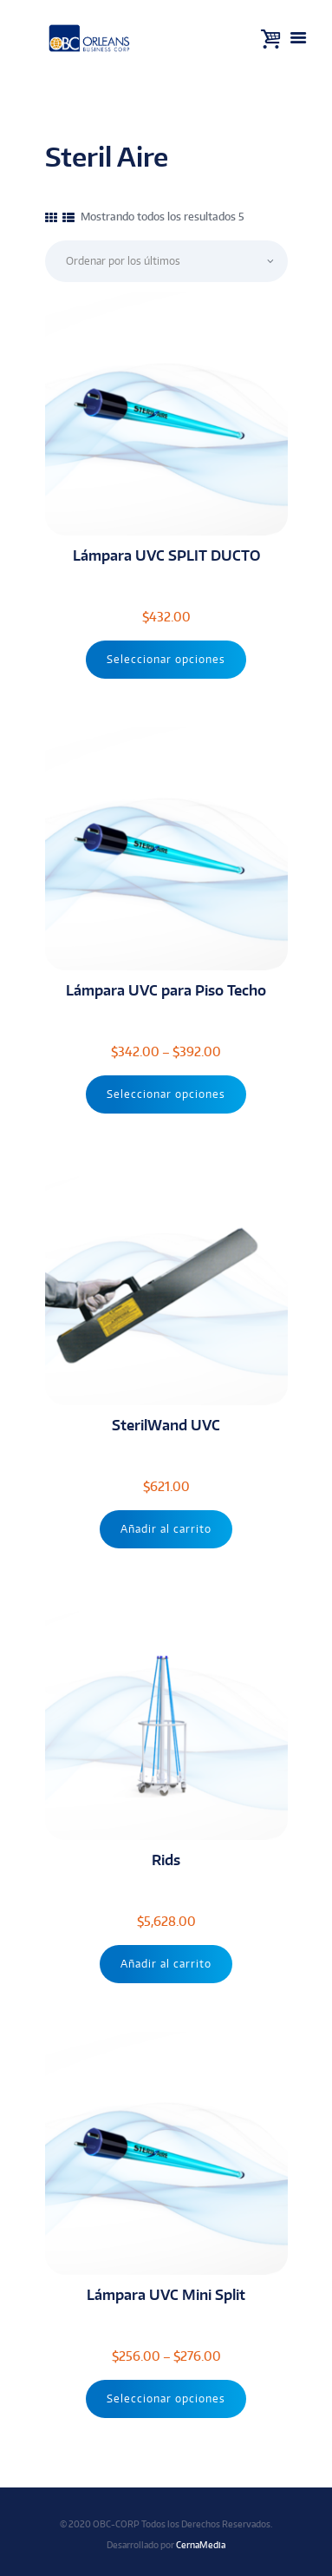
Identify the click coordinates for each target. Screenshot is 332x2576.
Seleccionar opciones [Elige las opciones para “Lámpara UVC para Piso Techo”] (166, 1094)
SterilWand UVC (166, 1425)
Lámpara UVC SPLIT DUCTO (166, 555)
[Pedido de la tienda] (166, 261)
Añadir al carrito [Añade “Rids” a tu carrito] (166, 1963)
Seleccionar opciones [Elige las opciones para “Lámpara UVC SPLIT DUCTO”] (166, 659)
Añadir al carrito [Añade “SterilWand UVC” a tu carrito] (166, 1528)
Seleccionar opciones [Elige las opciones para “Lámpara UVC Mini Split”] (166, 2398)
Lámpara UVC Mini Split (166, 2294)
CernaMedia (200, 2544)
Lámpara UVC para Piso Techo (166, 990)
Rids (166, 1859)
